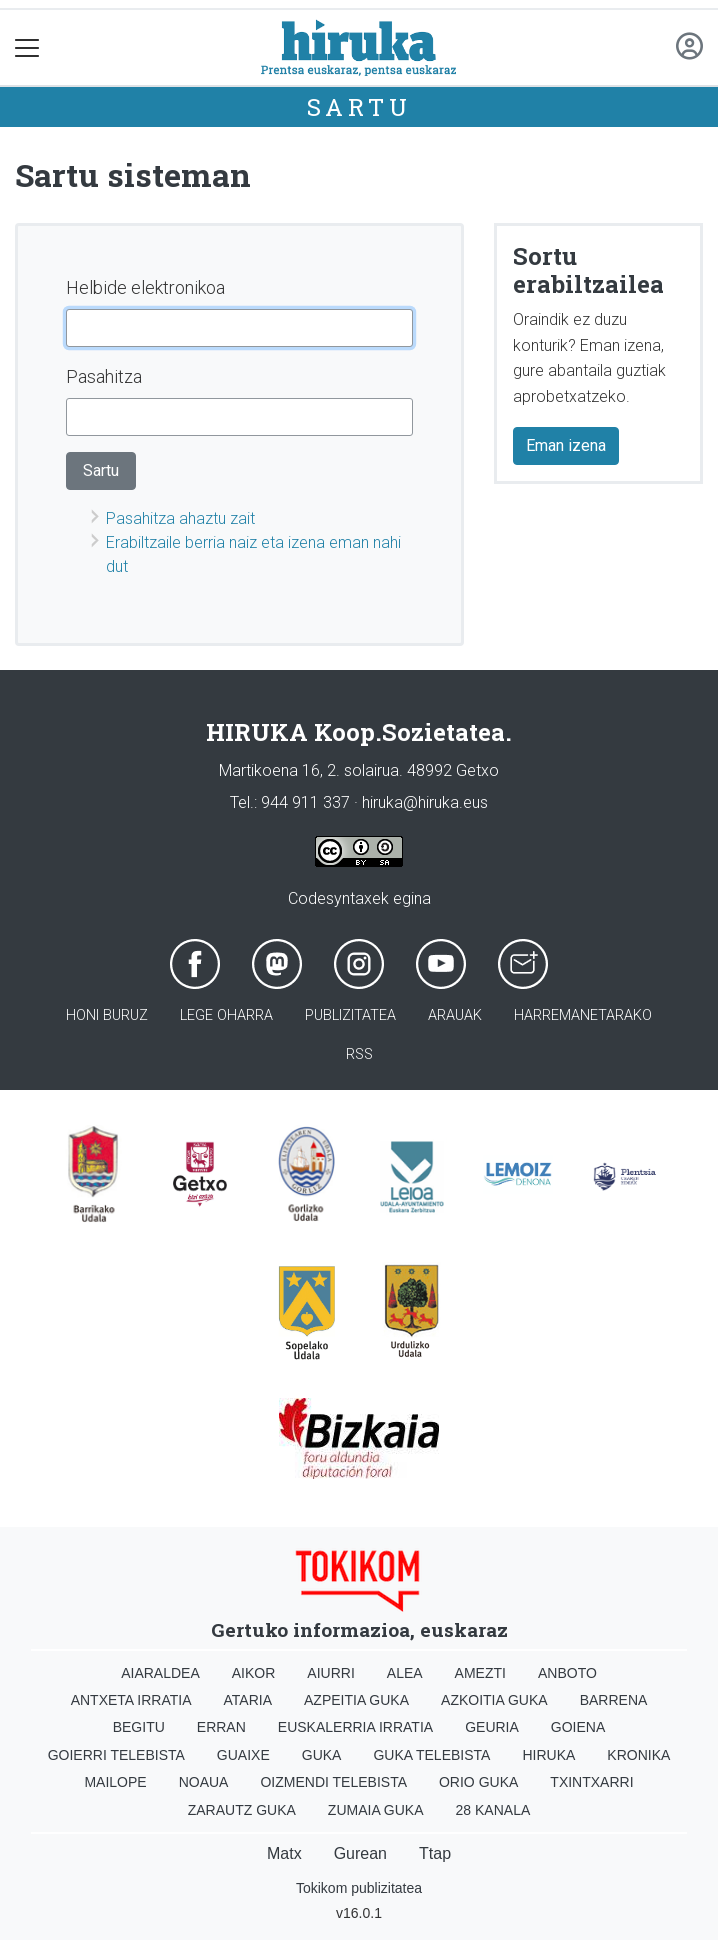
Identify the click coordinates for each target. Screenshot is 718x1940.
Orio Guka (478, 1782)
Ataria (248, 1700)
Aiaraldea (160, 1673)
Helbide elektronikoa (145, 287)
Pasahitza (104, 376)
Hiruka (548, 1755)
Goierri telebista (116, 1755)
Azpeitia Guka (356, 1700)
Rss (359, 1054)
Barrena (614, 1700)
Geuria (492, 1727)
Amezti (480, 1673)
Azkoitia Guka (494, 1700)
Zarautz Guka (242, 1810)
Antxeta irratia (131, 1700)
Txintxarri (591, 1782)
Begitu (139, 1727)
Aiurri (330, 1673)
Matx (284, 1853)
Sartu (359, 107)
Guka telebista (431, 1755)
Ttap (435, 1853)
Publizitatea (350, 1015)
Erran (221, 1727)
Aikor (254, 1673)
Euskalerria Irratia (355, 1727)
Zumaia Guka (376, 1810)
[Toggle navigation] (27, 47)
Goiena (578, 1727)
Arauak (455, 1015)
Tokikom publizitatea (359, 1888)
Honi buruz (107, 1015)
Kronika (638, 1755)
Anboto (567, 1673)
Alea (405, 1673)
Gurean (360, 1853)
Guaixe (243, 1755)
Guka (322, 1755)
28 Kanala (493, 1810)
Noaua (204, 1782)
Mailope (115, 1782)
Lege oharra (226, 1015)
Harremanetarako (583, 1015)
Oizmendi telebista (333, 1782)
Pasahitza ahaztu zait (180, 518)
